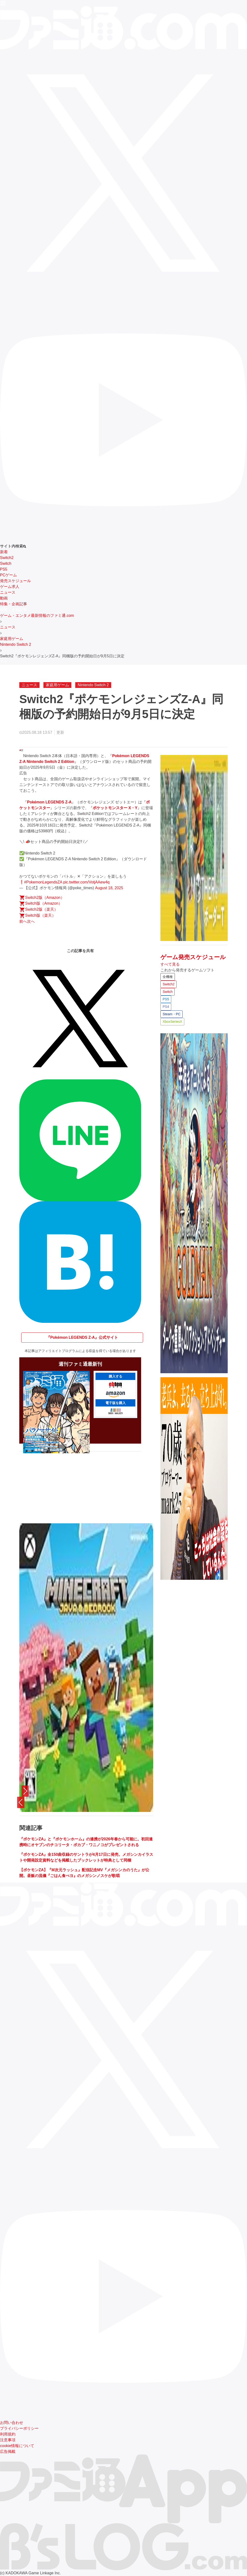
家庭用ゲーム (11, 639)
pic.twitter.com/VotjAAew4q (86, 882)
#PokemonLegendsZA (43, 882)
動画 (4, 598)
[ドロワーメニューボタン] (3, 3)
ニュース (7, 592)
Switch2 (7, 558)
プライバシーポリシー (19, 2428)
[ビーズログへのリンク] (123, 2546)
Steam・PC (171, 1014)
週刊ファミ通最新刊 (80, 1364)
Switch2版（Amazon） (41, 897)
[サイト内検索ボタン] (13, 546)
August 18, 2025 (109, 888)
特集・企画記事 (13, 604)
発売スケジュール (15, 581)
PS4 (166, 1007)
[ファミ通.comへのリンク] (123, 27)
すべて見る (170, 964)
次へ (31, 921)
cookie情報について (17, 2446)
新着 (4, 552)
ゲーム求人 (9, 587)
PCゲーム (8, 575)
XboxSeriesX (172, 1021)
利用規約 (7, 2434)
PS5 (3, 569)
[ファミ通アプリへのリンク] (123, 2489)
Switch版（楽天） (37, 915)
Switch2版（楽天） (38, 909)
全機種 (168, 977)
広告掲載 (7, 2451)
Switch (5, 563)
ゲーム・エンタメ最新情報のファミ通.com (37, 615)
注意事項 (7, 2440)
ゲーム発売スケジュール (193, 957)
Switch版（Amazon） (40, 903)
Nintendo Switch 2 (15, 644)
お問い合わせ (11, 2423)
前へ (23, 921)
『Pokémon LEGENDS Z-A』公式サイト (82, 1337)
